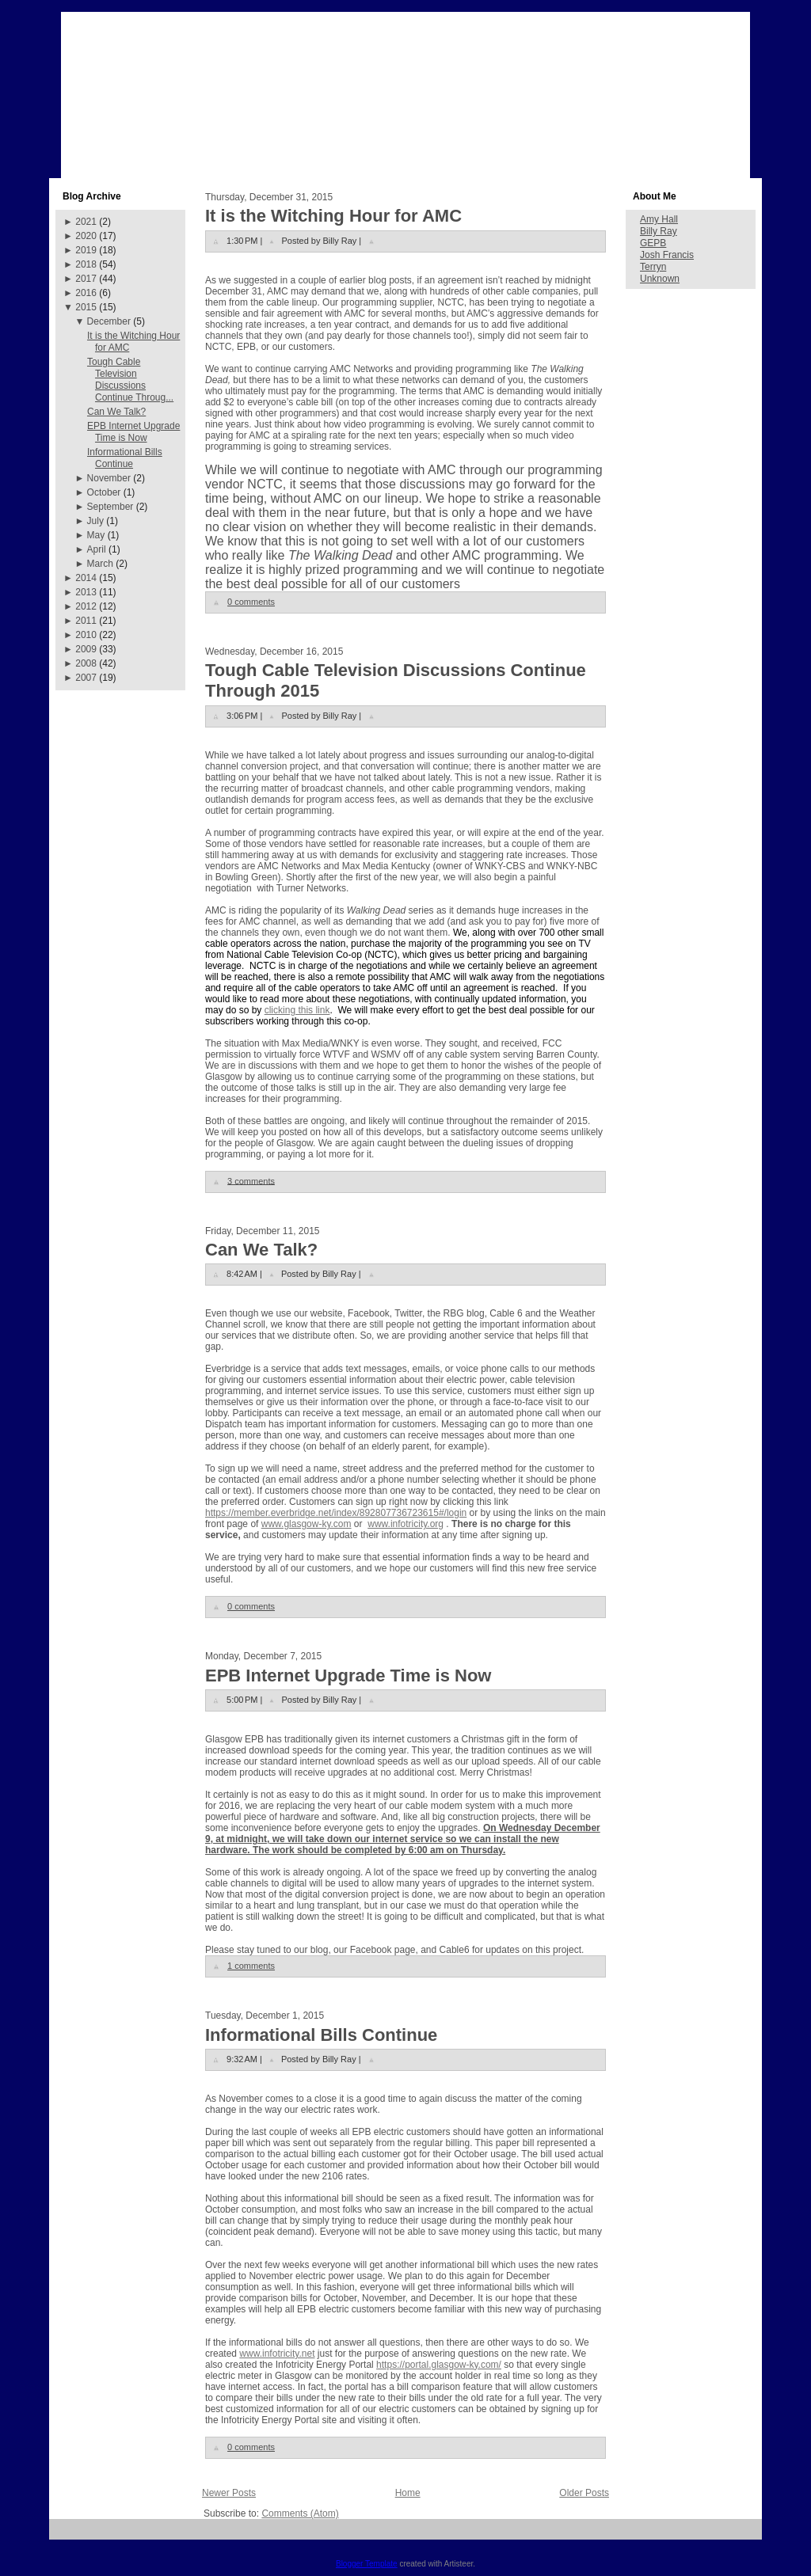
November (109, 478)
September (110, 506)
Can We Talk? (116, 411)
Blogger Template (367, 2563)
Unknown (660, 278)
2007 (86, 677)
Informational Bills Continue (124, 457)
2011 (86, 620)
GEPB (653, 243)
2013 (86, 592)
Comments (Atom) (299, 2513)
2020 (86, 235)
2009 (86, 649)
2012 (86, 606)
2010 (86, 634)
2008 (86, 663)
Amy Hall (659, 219)
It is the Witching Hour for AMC (333, 216)
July (95, 520)
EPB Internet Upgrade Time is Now (133, 431)
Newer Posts (229, 2492)
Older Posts (584, 2492)
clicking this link (297, 1010)
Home (408, 2492)
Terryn (653, 266)
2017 (86, 278)
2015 (86, 307)
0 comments (251, 601)
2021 (86, 221)
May (96, 535)
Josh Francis (667, 254)
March (100, 563)
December (109, 321)
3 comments (251, 1180)
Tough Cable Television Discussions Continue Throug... (130, 379)
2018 (86, 264)
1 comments (251, 1965)
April (96, 549)
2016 (86, 292)
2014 (86, 577)
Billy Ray (658, 231)
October (104, 492)
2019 (86, 250)
